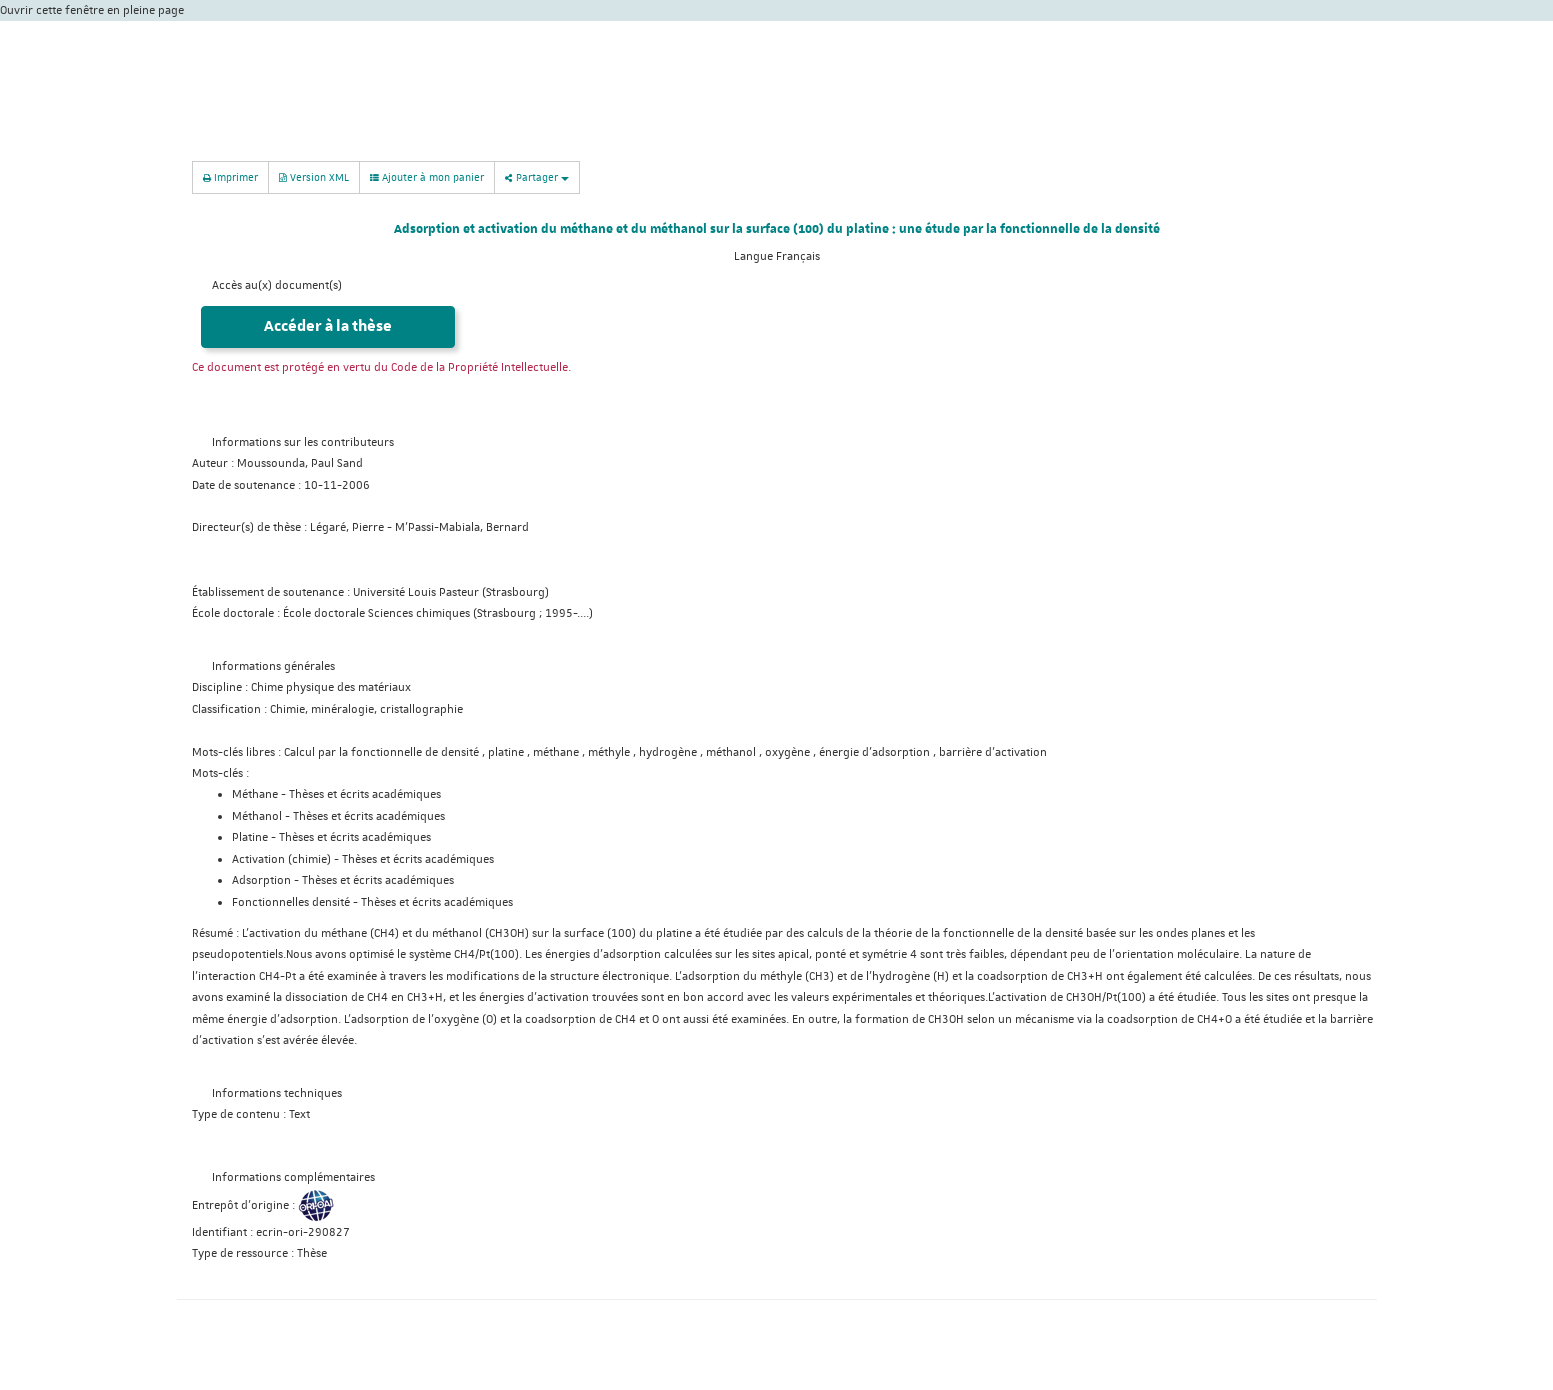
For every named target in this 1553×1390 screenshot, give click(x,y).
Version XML (314, 176)
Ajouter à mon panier (427, 177)
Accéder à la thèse (328, 326)
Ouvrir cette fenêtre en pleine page (92, 10)
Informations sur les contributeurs (303, 442)
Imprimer (230, 176)
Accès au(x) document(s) (277, 285)
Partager (537, 176)
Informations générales (273, 666)
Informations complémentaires (293, 1177)
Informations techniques (277, 1093)
